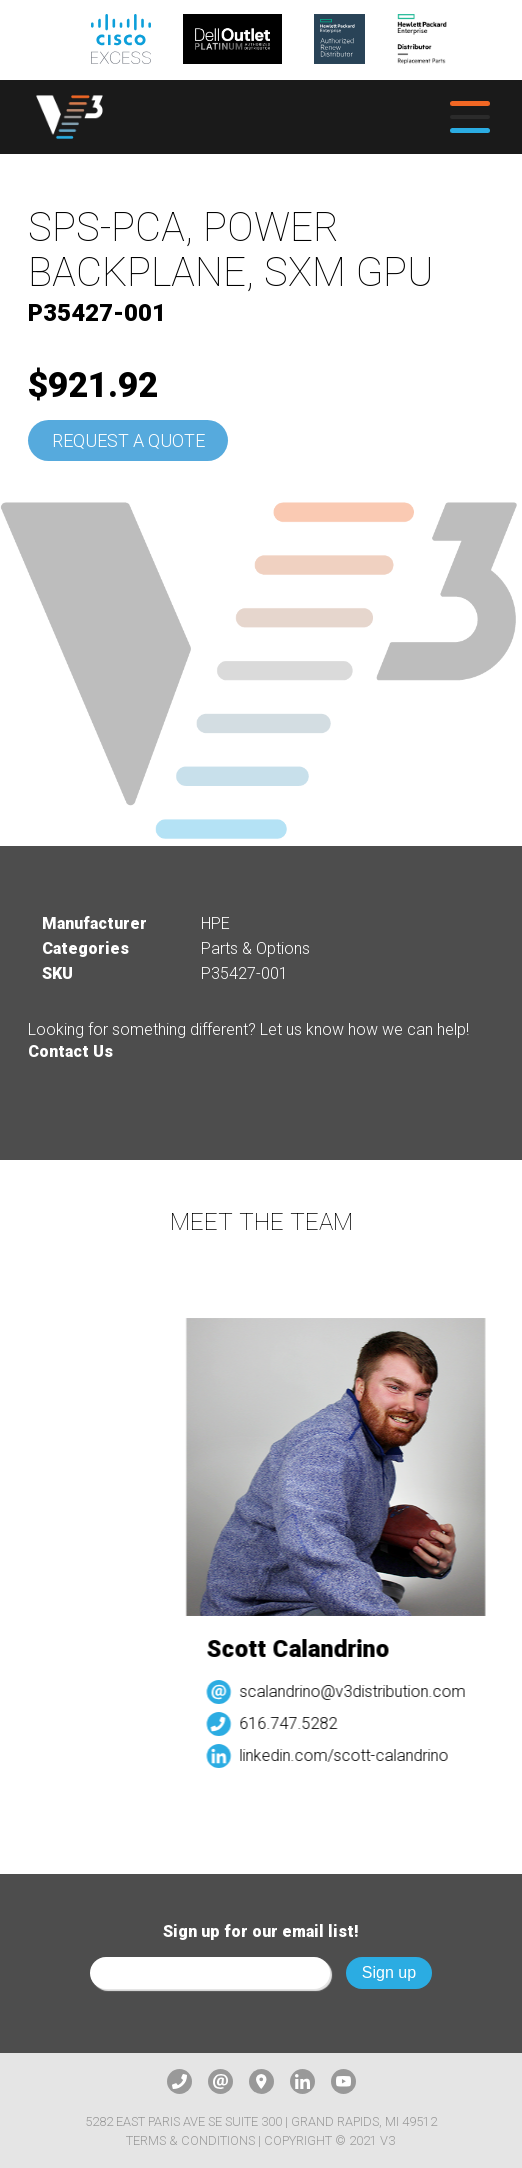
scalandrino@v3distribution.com (358, 1691)
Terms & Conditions (190, 2140)
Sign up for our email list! (261, 1931)
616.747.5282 (294, 1723)
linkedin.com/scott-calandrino (349, 1755)
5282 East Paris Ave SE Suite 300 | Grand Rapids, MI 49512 (261, 2121)
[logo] (69, 116)
